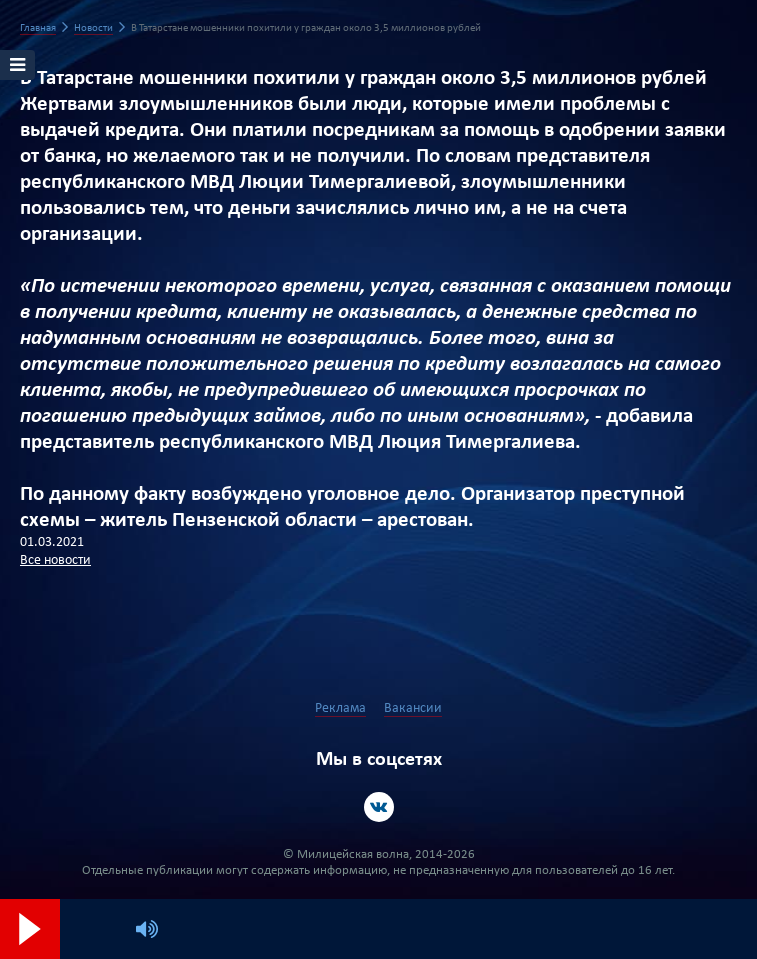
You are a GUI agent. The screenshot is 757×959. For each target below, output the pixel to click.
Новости (93, 28)
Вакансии (413, 708)
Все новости (55, 560)
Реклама (340, 708)
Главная (38, 28)
